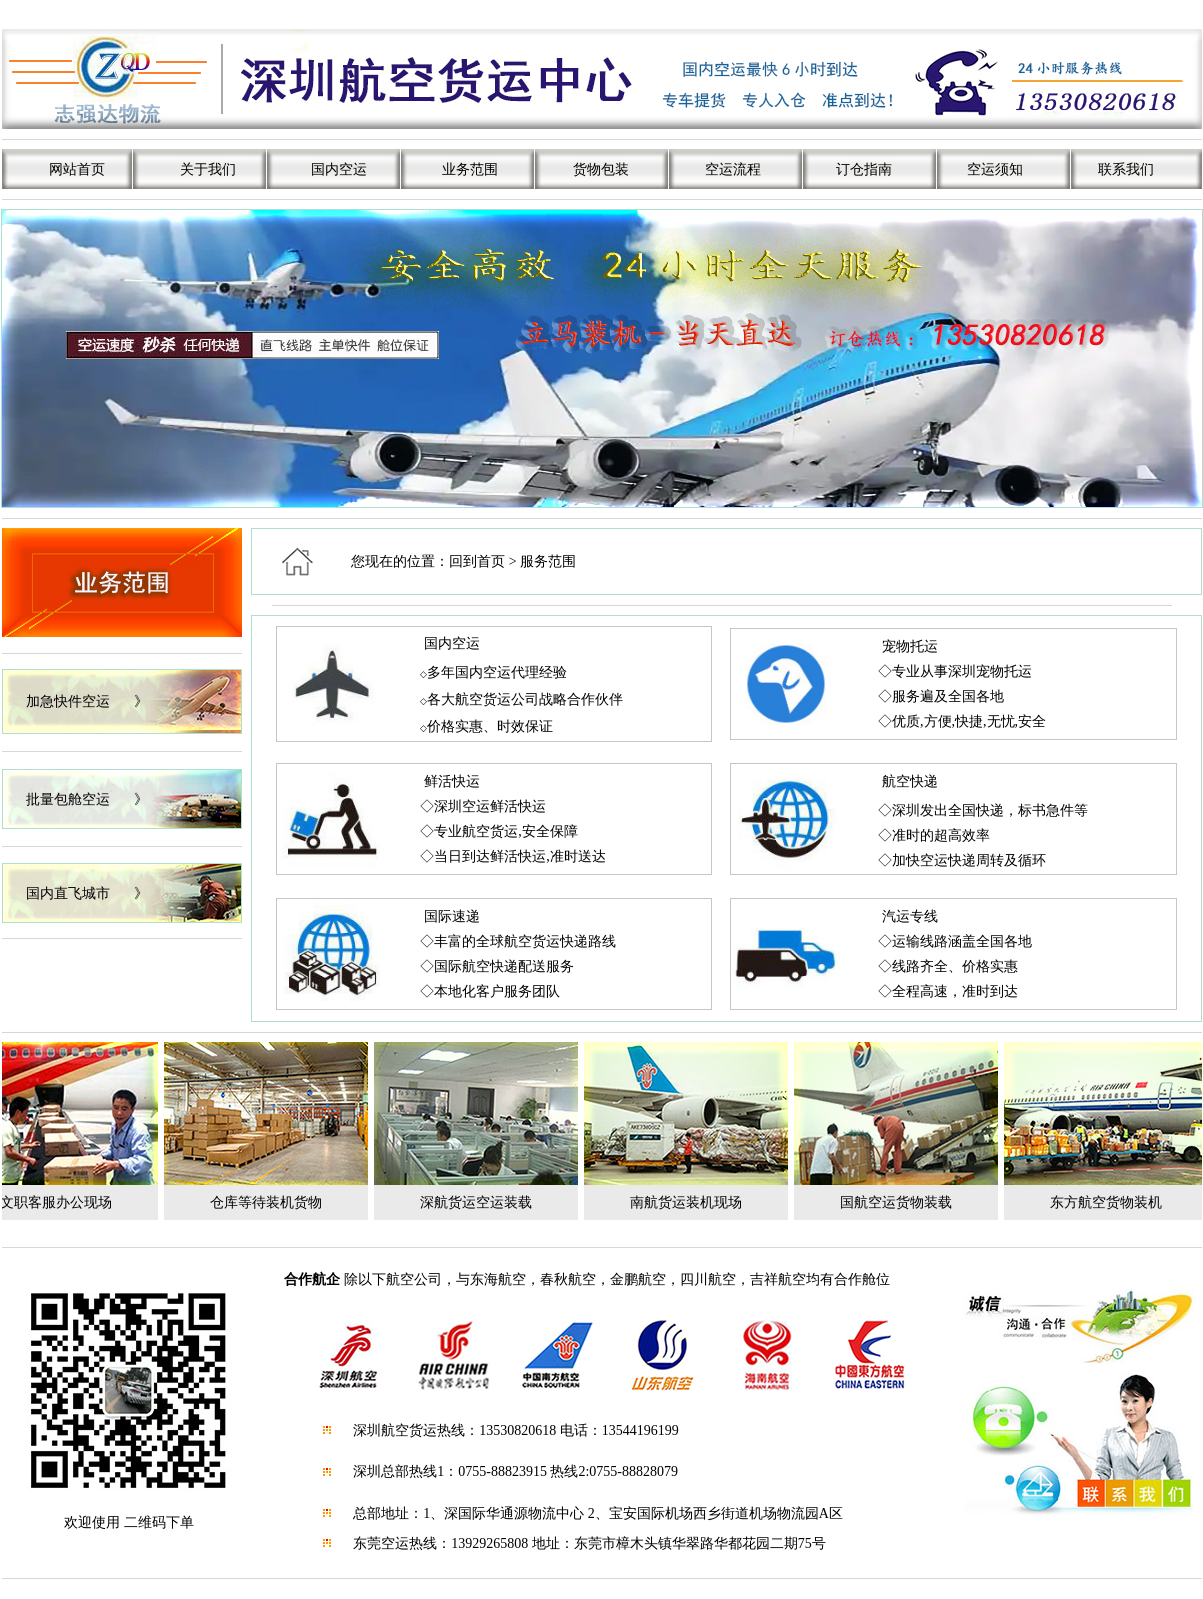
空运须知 (995, 169)
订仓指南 (864, 169)
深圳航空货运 (395, 1430)
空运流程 (733, 169)
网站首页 (77, 169)
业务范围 (470, 169)
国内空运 (339, 169)
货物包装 (601, 169)
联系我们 (1126, 169)
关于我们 (208, 169)
